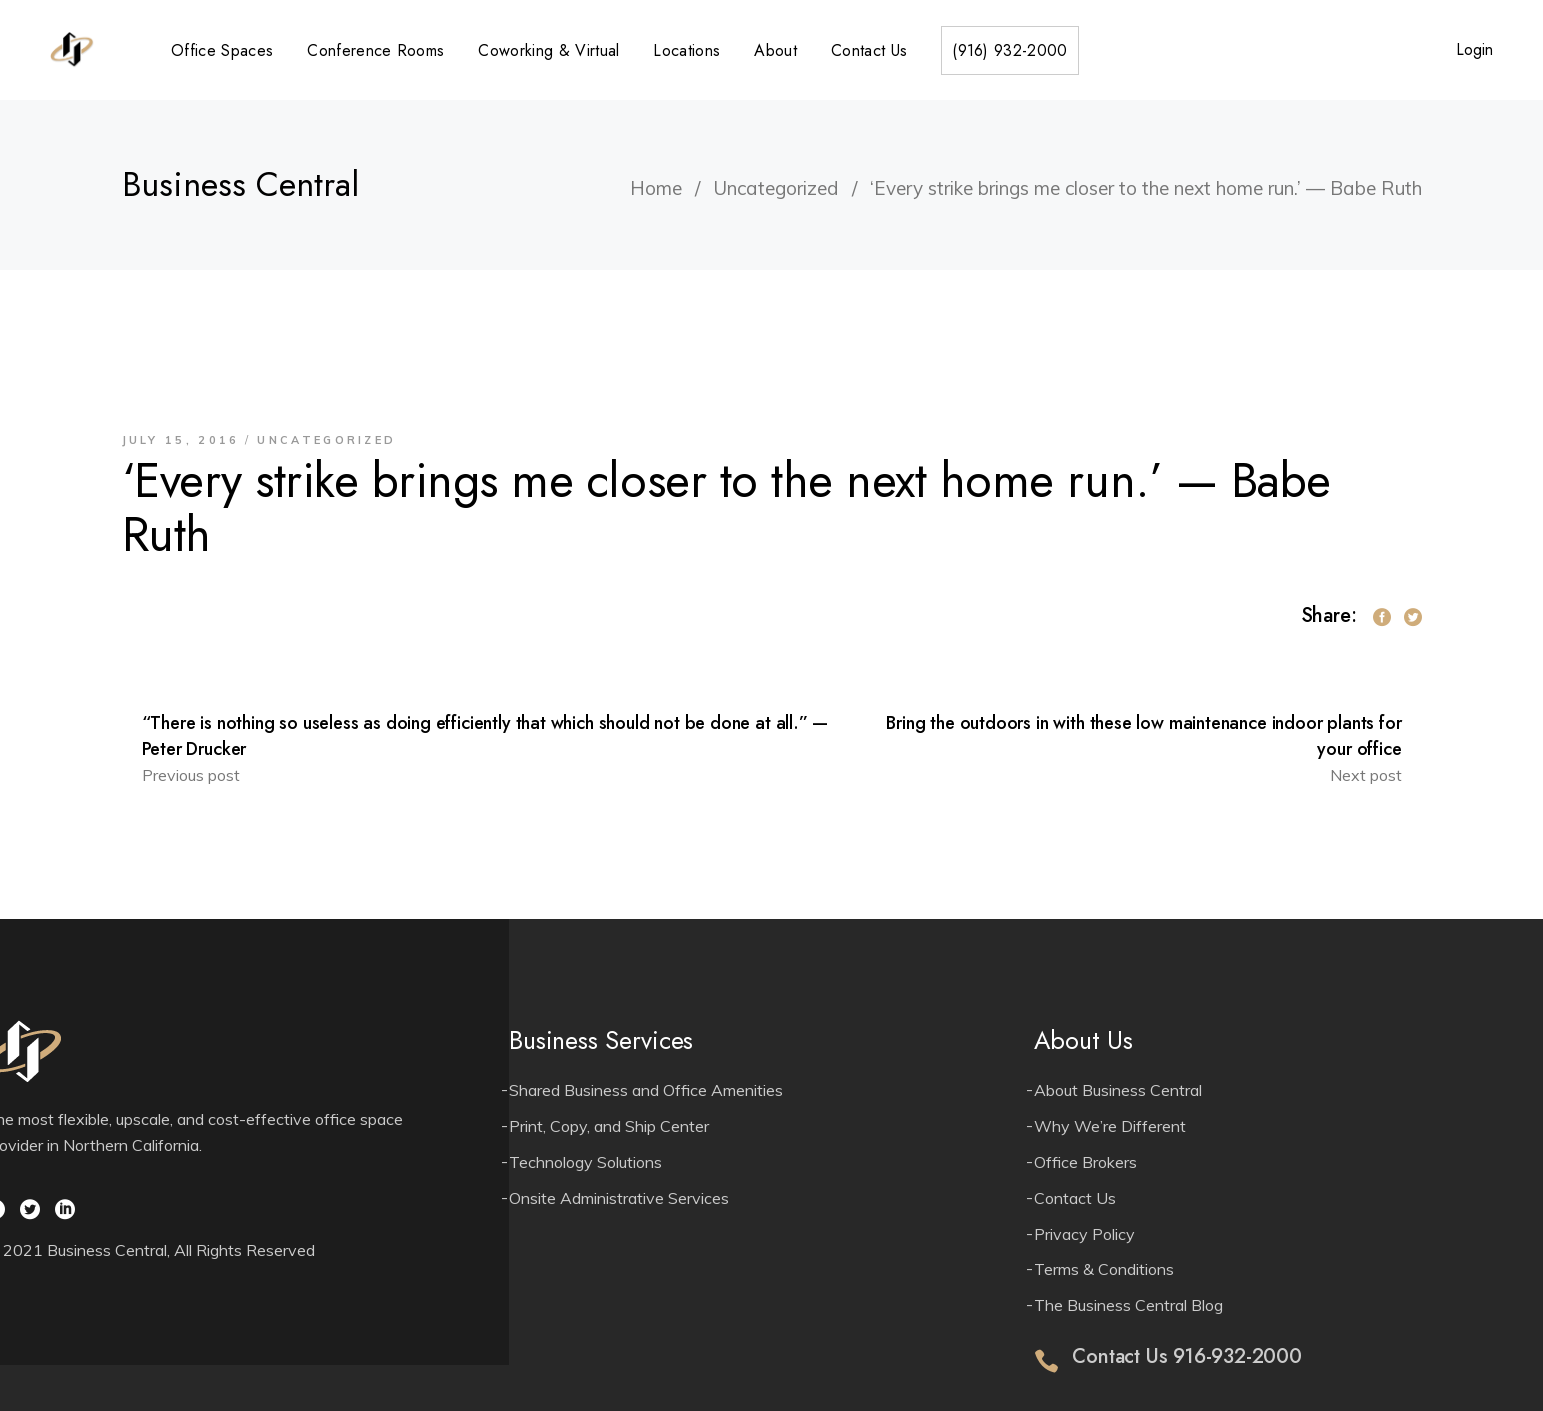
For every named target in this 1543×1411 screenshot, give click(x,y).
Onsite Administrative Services (619, 1198)
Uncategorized (776, 188)
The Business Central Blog (1128, 1305)
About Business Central (1118, 1090)
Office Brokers (1085, 1162)
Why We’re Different (1110, 1126)
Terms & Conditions (1104, 1269)
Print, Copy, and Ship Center (609, 1126)
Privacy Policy (1084, 1234)
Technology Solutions (585, 1162)
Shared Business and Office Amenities (646, 1090)
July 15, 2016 (181, 440)
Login (1474, 49)
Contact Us (1075, 1198)
